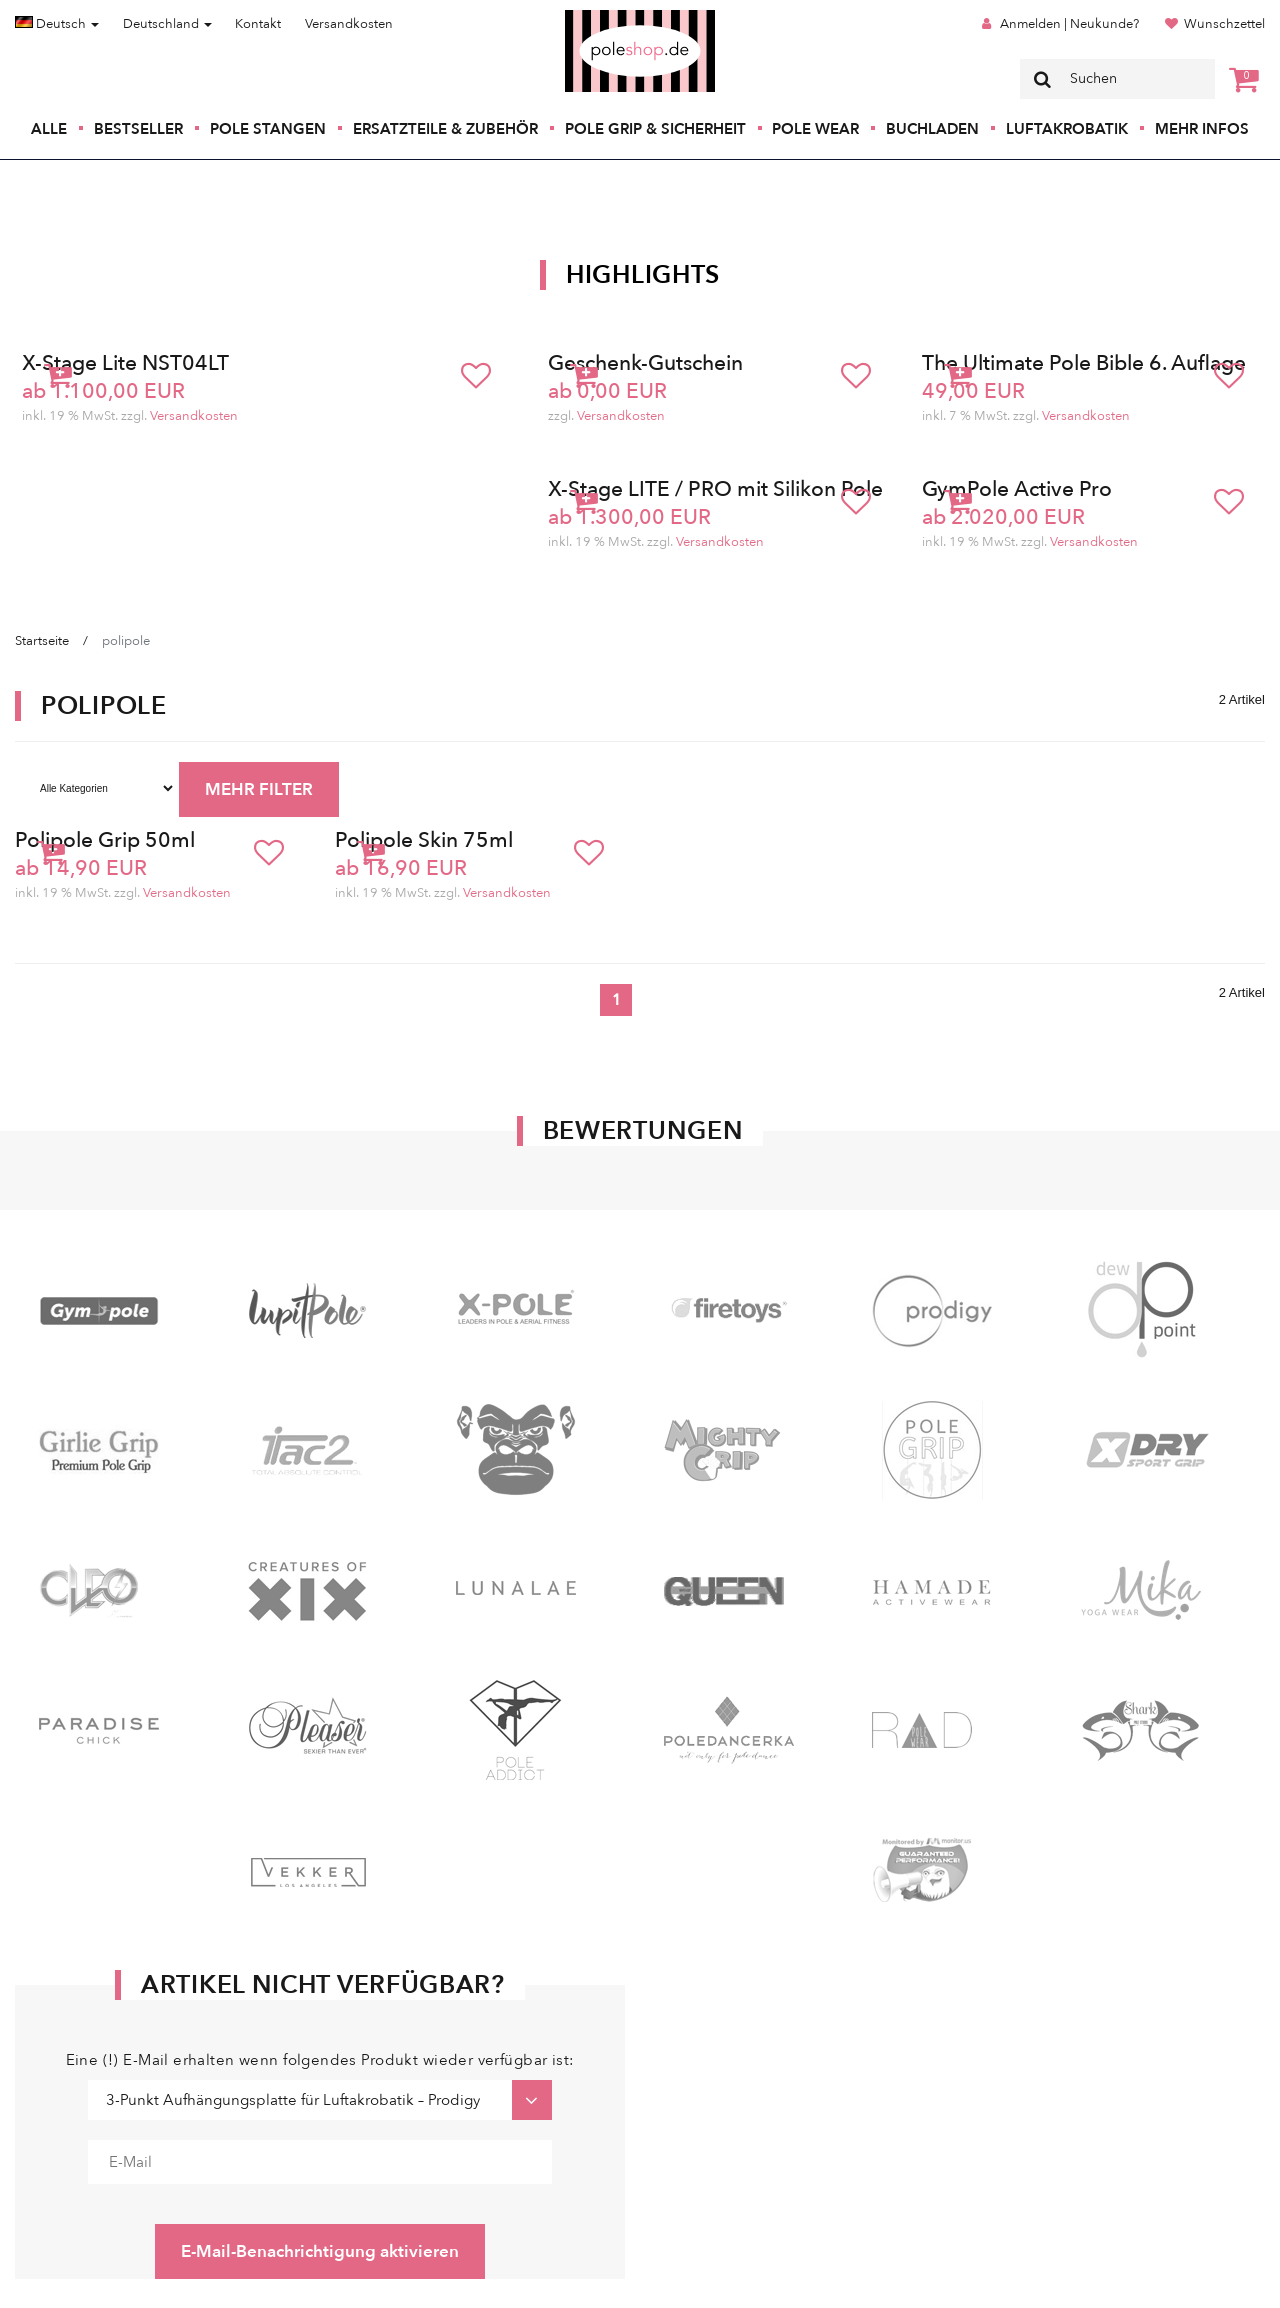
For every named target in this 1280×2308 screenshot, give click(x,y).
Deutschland (167, 24)
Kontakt (258, 24)
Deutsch (57, 24)
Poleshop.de (593, 16)
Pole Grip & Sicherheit (655, 129)
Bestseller (138, 129)
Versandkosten (349, 24)
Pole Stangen (268, 129)
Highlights (643, 275)
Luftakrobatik (1067, 129)
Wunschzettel (1224, 24)
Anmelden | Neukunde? (1069, 24)
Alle (49, 129)
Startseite (42, 641)
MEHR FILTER (259, 789)
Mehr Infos (1202, 129)
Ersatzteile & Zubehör (445, 129)
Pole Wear (815, 129)
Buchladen (932, 129)
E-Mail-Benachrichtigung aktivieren (320, 2251)
